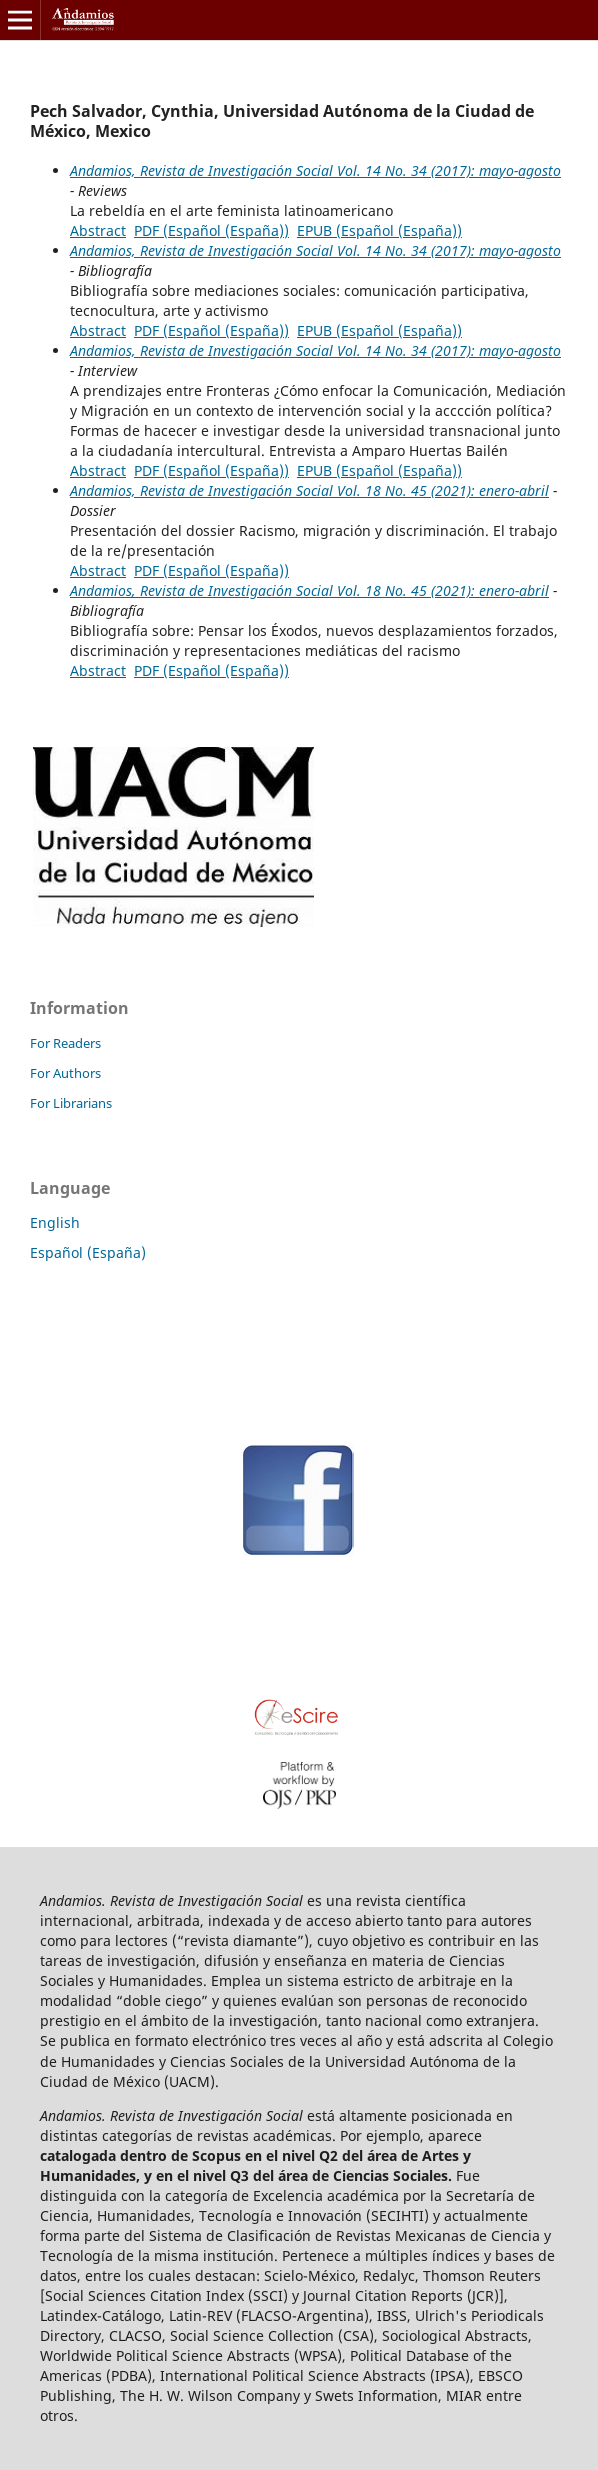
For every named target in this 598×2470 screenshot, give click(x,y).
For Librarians (71, 1103)
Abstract (98, 230)
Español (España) (88, 1252)
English (55, 1222)
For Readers (65, 1043)
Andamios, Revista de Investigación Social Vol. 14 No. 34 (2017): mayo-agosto (315, 170)
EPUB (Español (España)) (379, 230)
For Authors (65, 1073)
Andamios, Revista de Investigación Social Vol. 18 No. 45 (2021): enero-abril (309, 490)
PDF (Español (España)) (211, 230)
